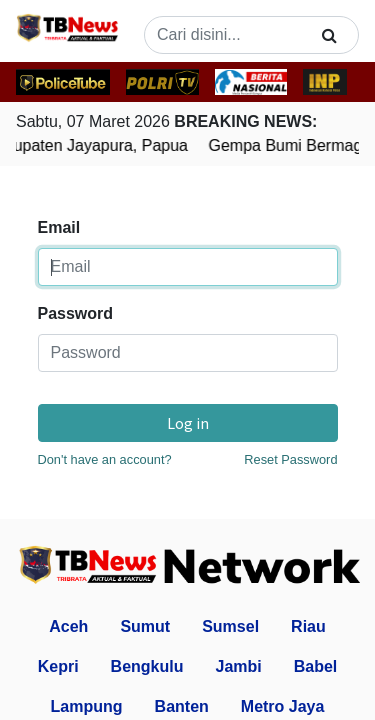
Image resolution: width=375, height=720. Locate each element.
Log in (188, 423)
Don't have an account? (105, 459)
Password (76, 313)
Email (59, 227)
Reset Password (290, 459)
